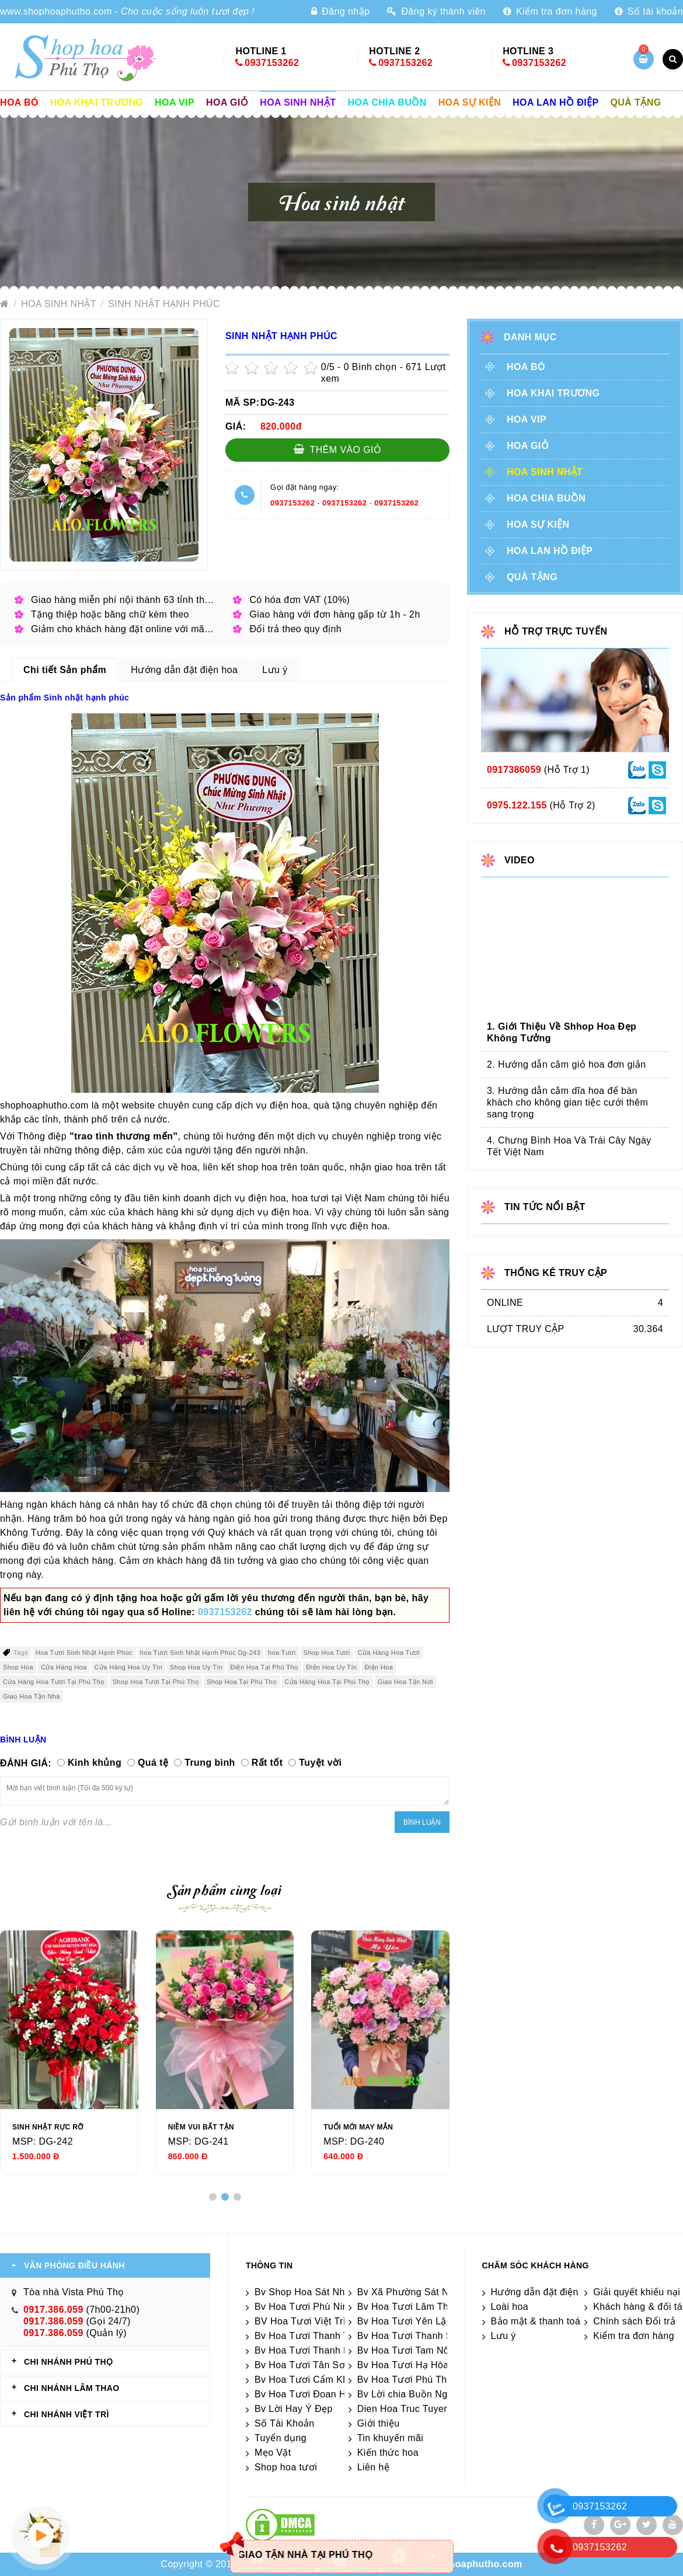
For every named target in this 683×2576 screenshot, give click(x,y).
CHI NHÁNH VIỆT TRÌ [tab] (66, 2414)
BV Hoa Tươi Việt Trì (300, 2321)
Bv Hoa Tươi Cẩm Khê (304, 2380)
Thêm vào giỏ (338, 449)
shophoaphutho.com (474, 2564)
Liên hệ (373, 2467)
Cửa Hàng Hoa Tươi (389, 1652)
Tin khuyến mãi (390, 2438)
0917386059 (514, 770)
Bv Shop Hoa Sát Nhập (305, 2292)
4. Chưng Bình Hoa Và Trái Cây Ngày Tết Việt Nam (569, 1146)
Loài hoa (510, 2307)
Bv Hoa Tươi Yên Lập (404, 2321)
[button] (213, 2197)
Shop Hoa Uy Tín (196, 1667)
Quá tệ (153, 1763)
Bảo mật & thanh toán (538, 2321)
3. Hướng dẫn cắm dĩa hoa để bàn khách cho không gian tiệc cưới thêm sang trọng (567, 1102)
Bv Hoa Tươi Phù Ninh (304, 2307)
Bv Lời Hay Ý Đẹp (294, 2409)
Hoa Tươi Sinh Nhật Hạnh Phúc (84, 1652)
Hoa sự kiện (469, 102)
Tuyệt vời (320, 1763)
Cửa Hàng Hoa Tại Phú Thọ (327, 1681)
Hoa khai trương (96, 102)
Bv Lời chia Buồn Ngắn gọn (417, 2394)
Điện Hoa (378, 1667)
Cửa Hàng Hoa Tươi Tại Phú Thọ (54, 1681)
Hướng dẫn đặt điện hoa (544, 2292)
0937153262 (272, 63)
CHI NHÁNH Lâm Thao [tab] (72, 2388)
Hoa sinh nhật (298, 102)
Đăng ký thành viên (436, 11)
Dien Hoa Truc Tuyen (403, 2409)
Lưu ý (503, 2336)
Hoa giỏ (227, 102)
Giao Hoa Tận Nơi (405, 1681)
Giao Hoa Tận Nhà (31, 1696)
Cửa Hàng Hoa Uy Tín (129, 1667)
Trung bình (209, 1763)
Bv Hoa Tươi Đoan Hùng (309, 2394)
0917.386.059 (53, 2309)
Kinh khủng (94, 1763)
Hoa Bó (19, 102)
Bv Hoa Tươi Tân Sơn (302, 2365)
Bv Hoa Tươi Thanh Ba (305, 2350)
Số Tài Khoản (285, 2423)
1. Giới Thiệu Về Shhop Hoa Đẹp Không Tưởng (561, 1032)
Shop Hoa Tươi (327, 1652)
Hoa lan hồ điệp (555, 102)
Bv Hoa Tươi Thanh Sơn (410, 2336)
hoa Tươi (282, 1652)
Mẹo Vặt (273, 2453)
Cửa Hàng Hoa (63, 1667)
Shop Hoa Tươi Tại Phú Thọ (156, 1681)
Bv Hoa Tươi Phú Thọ (405, 2380)
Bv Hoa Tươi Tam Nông (408, 2350)
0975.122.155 (517, 805)
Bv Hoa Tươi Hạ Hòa (403, 2365)
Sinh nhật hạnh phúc (164, 304)
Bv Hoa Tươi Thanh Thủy (310, 2336)
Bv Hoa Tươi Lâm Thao (408, 2307)
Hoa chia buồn (386, 102)
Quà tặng (636, 102)
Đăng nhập (340, 11)
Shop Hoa (18, 1667)
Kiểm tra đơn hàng (550, 11)
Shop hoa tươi (286, 2467)
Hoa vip (174, 102)
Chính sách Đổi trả (634, 2321)
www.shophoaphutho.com (56, 11)
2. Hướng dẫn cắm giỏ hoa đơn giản (566, 1064)
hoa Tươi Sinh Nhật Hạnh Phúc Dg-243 (200, 1652)
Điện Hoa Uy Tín (331, 1667)
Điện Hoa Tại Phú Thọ (264, 1667)
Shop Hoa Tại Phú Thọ (242, 1681)
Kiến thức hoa (388, 2453)
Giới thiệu (378, 2423)
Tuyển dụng (280, 2438)
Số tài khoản (649, 11)
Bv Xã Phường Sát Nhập (411, 2292)
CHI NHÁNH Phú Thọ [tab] (68, 2361)
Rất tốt (267, 1763)
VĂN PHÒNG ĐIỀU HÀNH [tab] (74, 2265)
